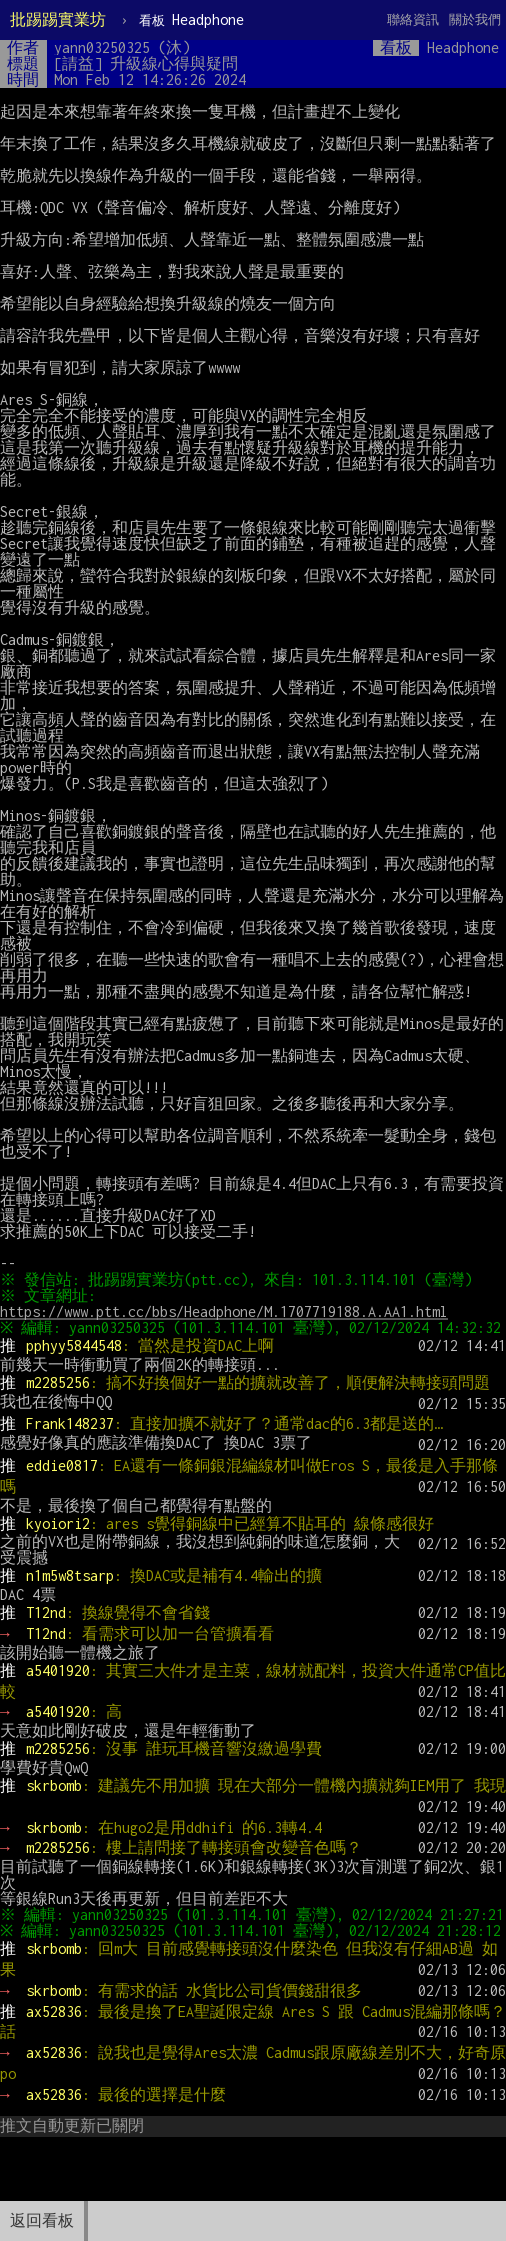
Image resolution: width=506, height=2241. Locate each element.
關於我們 (475, 19)
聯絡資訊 (413, 19)
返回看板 (42, 2220)
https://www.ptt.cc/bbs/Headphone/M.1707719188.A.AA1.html (224, 1311)
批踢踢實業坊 (58, 19)
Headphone (191, 19)
